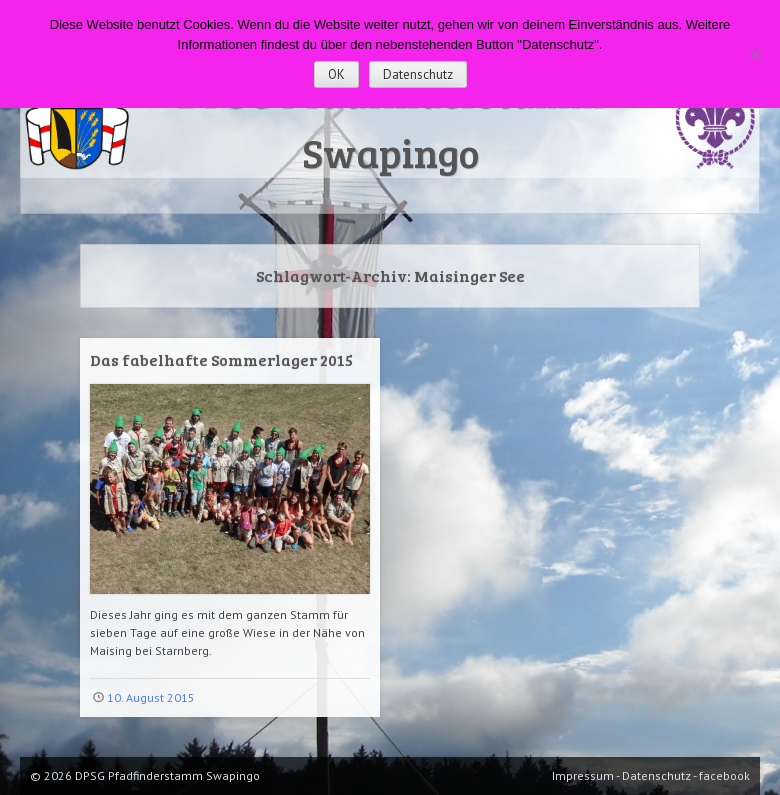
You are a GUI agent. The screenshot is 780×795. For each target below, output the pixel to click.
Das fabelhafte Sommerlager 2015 (221, 359)
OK (336, 74)
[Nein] (755, 54)
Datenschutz (418, 74)
